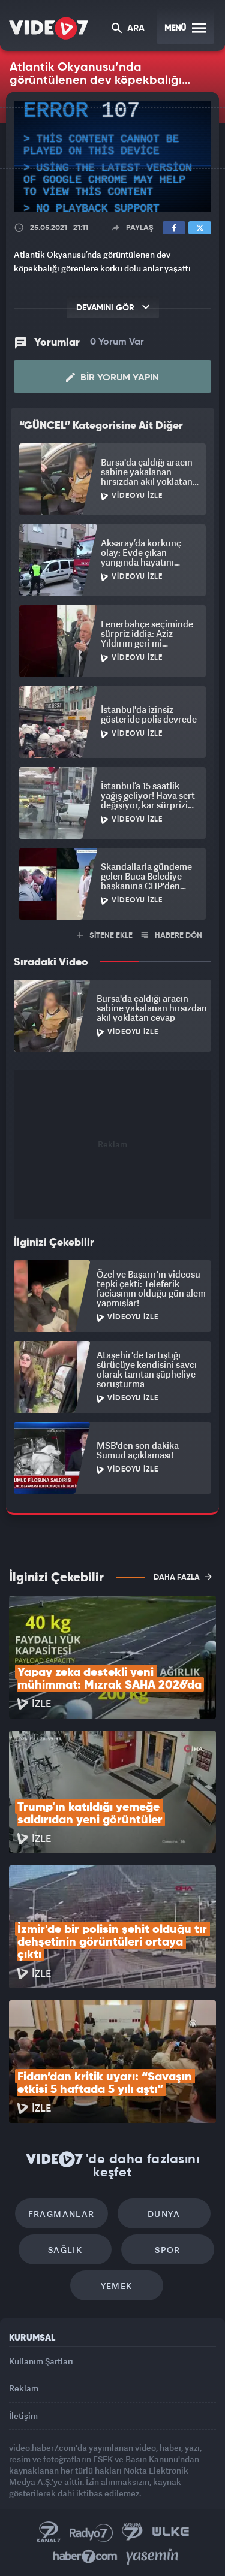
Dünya (164, 2213)
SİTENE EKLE (105, 936)
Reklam (23, 2388)
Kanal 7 (48, 2532)
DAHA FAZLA (183, 1576)
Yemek (117, 2285)
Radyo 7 (91, 2532)
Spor (168, 2249)
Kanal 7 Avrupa (132, 2532)
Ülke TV (170, 2532)
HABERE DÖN (172, 936)
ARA (128, 29)
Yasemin (152, 2557)
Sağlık (65, 2249)
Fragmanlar (61, 2213)
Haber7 (85, 2557)
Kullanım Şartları (41, 2361)
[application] (112, 156)
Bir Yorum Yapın (112, 377)
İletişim (23, 2415)
